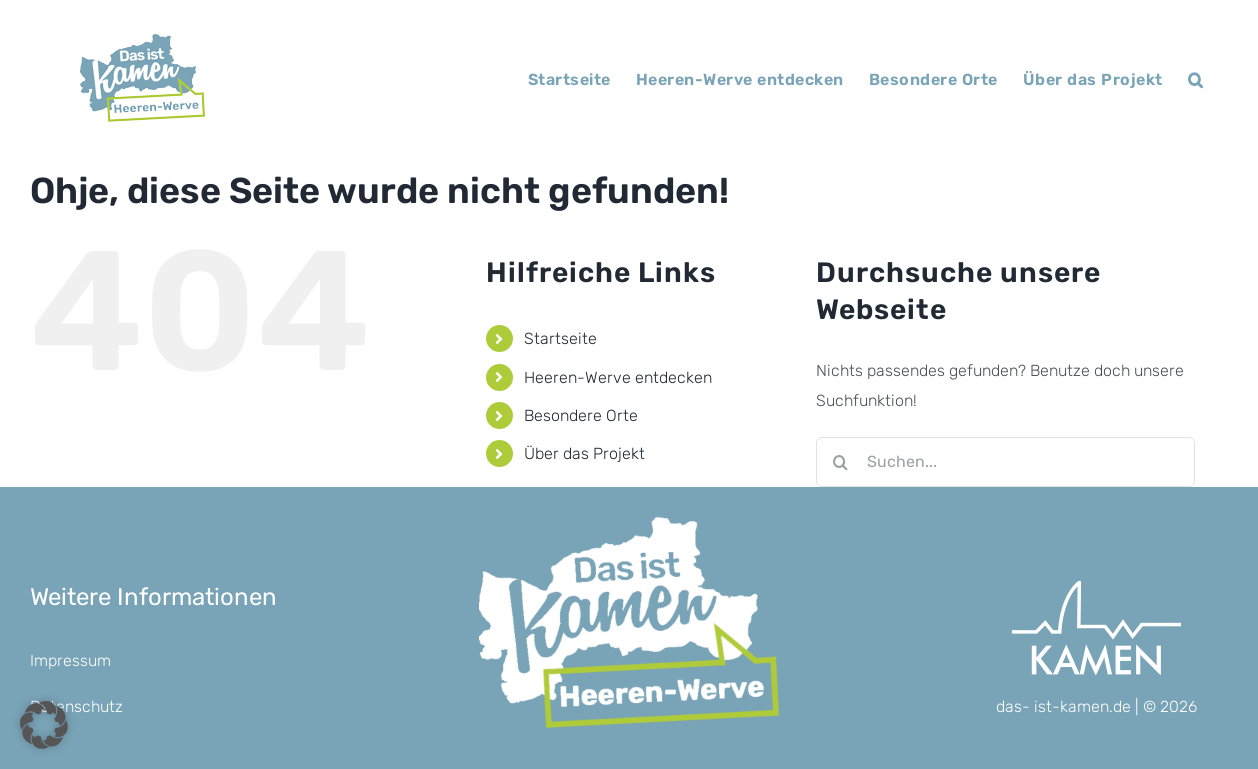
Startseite (560, 338)
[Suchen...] (1005, 462)
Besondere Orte (581, 415)
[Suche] (841, 462)
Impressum (70, 660)
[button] (1196, 79)
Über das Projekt (584, 453)
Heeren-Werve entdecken (618, 377)
